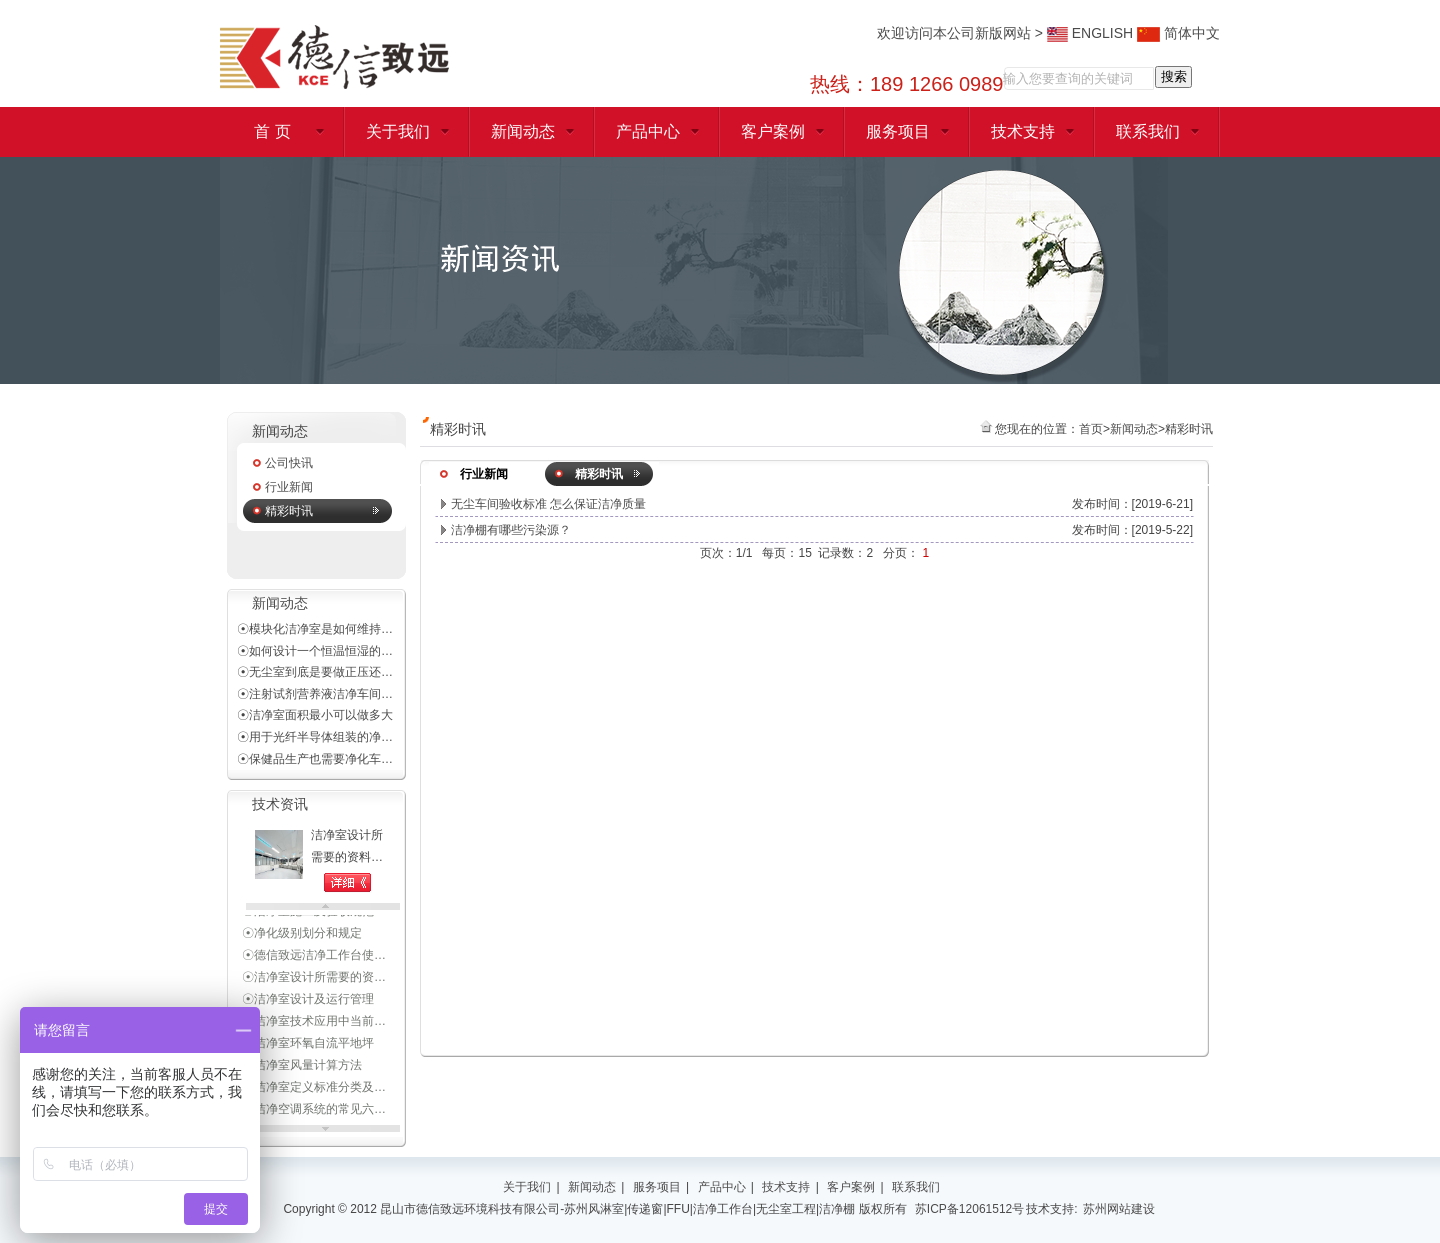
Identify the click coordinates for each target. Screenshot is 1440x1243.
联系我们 (1148, 131)
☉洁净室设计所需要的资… (314, 979)
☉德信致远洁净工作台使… (314, 957)
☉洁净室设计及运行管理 (308, 1001)
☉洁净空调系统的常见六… (314, 1111)
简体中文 (1178, 33)
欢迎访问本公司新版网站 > (962, 33)
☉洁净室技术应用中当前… (314, 1023)
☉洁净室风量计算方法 (302, 1067)
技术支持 (1023, 131)
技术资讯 (280, 804)
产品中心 (648, 131)
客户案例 (773, 131)
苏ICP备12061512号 (969, 1209)
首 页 (272, 131)
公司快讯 (289, 463)
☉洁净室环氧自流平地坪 (308, 1045)
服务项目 (898, 131)
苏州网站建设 (1119, 1209)
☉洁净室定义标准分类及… (314, 1089)
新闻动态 (523, 131)
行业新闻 (289, 487)
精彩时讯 (289, 511)
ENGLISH (1090, 33)
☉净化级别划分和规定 (302, 935)
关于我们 (398, 131)
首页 (1091, 429)
